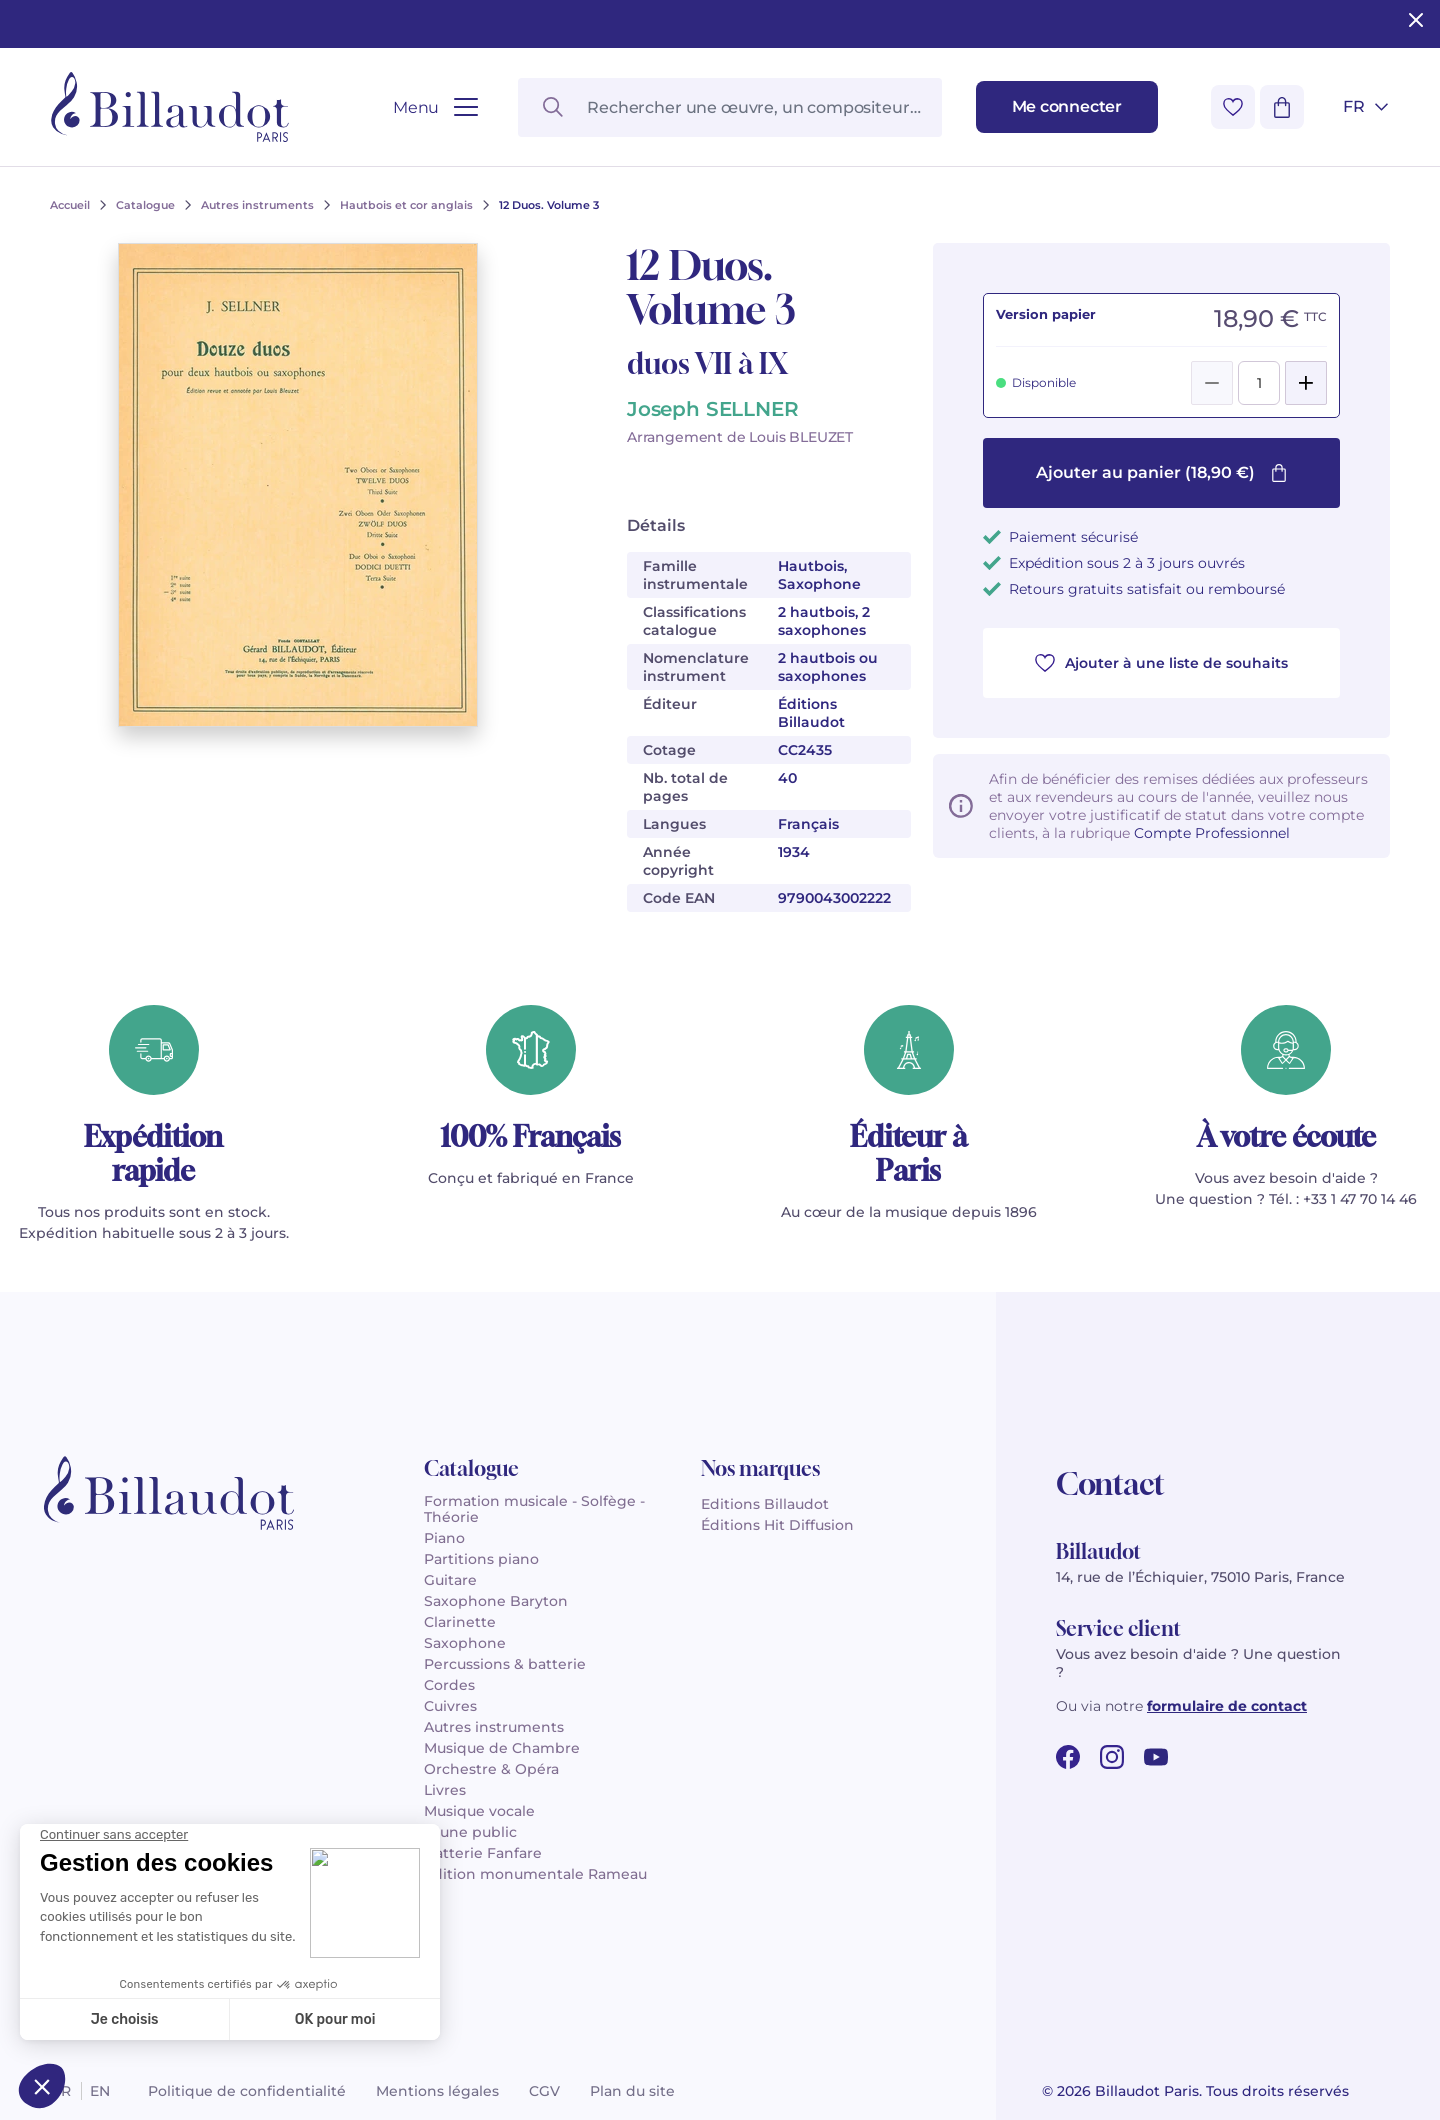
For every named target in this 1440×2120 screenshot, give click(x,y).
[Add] (1306, 383)
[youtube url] (1156, 1757)
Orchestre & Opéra (491, 1769)
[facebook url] (1068, 1757)
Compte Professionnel (1212, 833)
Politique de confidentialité (247, 2091)
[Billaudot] (170, 107)
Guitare (450, 1580)
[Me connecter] (1067, 107)
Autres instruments (494, 1727)
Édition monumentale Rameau (535, 1874)
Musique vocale (479, 1811)
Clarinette (460, 1622)
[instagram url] (1112, 1757)
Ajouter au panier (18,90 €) (1162, 472)
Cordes (449, 1685)
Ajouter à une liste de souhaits (1161, 663)
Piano (444, 1538)
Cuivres (450, 1706)
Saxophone (465, 1643)
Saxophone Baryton (496, 1601)
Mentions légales (437, 2091)
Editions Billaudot (765, 1504)
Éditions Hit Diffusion (777, 1525)
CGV (544, 2091)
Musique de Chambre (502, 1748)
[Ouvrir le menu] (435, 107)
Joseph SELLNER (712, 409)
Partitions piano (481, 1559)
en (100, 2091)
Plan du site (632, 2091)
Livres (445, 1790)
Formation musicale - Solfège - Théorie (534, 1509)
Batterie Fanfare (483, 1853)
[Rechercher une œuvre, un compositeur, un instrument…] (729, 107)
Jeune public (470, 1832)
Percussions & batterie (505, 1664)
